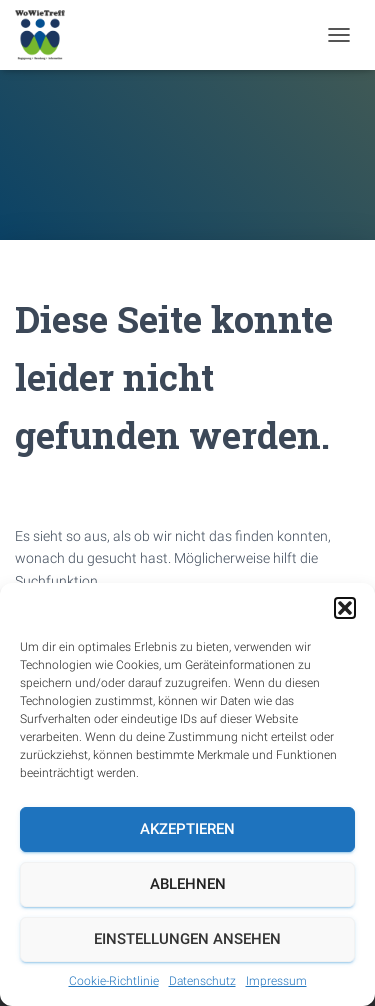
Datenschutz (202, 981)
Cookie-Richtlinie (114, 981)
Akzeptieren (187, 829)
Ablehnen (188, 884)
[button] (345, 608)
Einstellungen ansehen (187, 939)
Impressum (276, 981)
